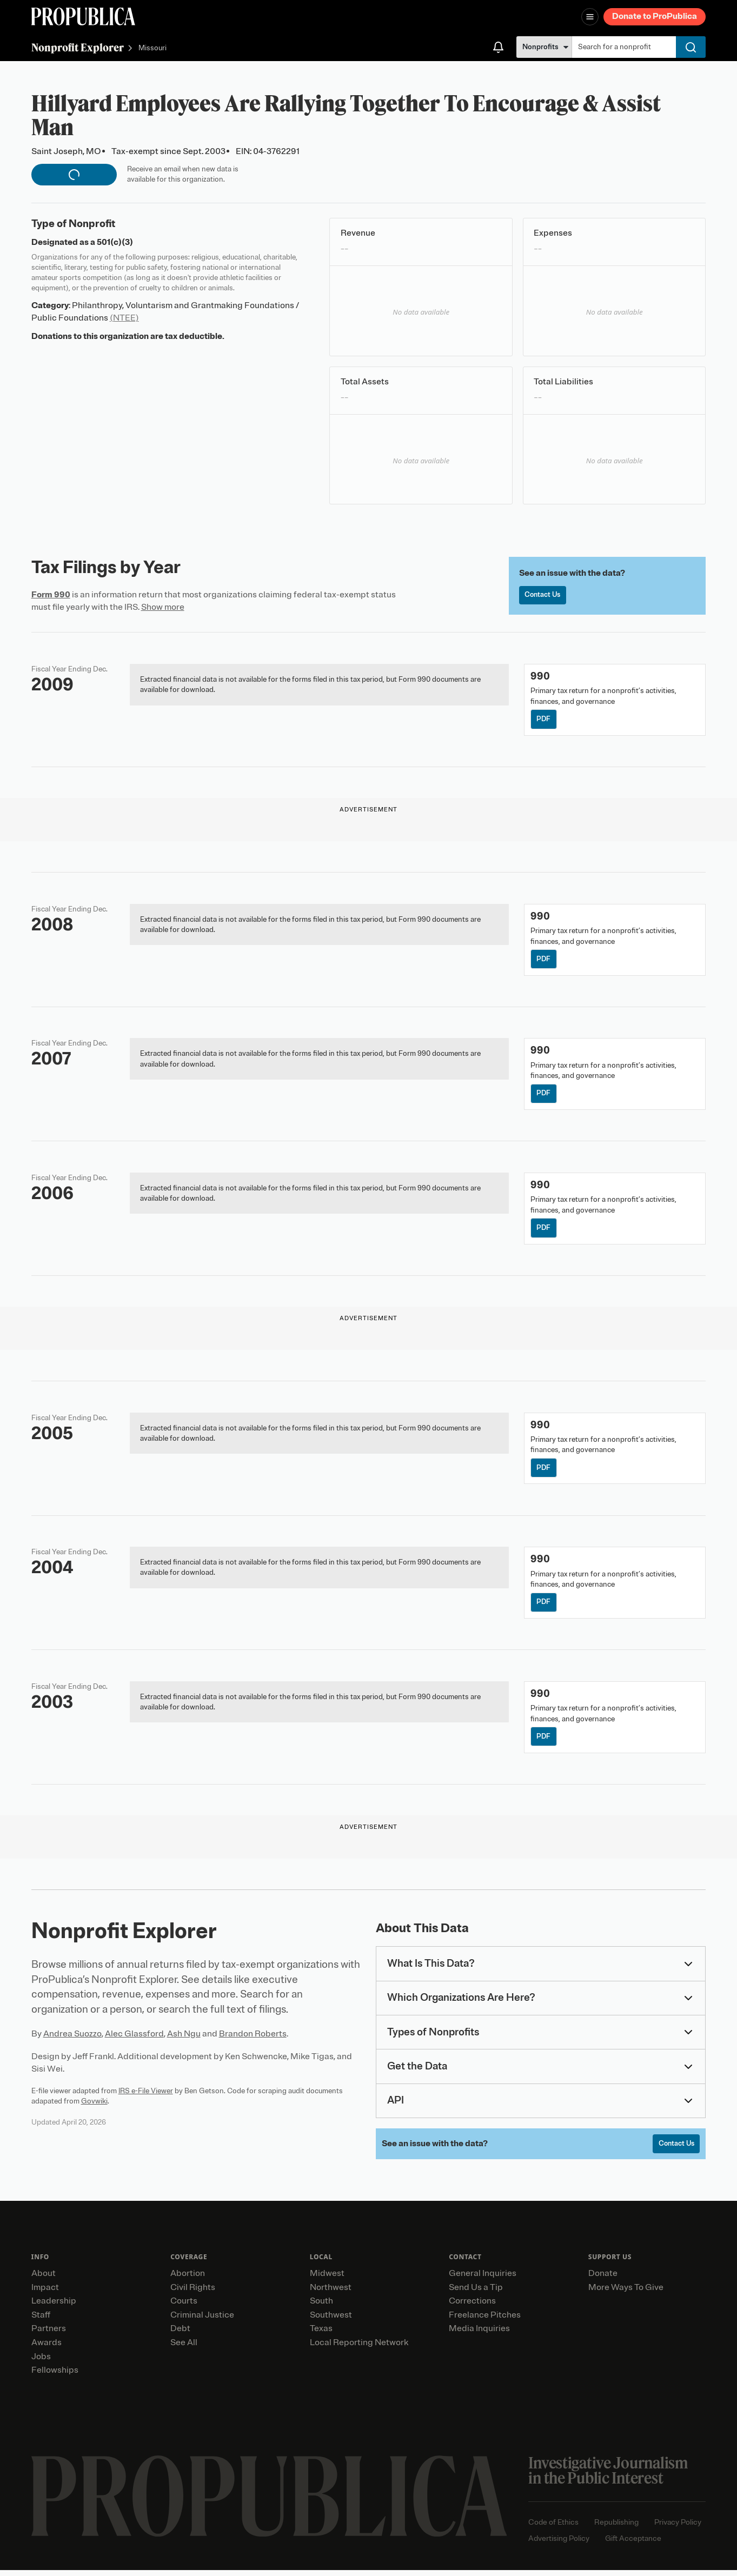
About (43, 2279)
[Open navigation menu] (590, 16)
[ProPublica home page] (269, 2502)
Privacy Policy (677, 2528)
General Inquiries (482, 2279)
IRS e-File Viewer (145, 2096)
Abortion (187, 2279)
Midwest (327, 2279)
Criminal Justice (202, 2320)
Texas (321, 2334)
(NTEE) (124, 317)
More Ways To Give (625, 2293)
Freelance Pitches (485, 2320)
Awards (46, 2348)
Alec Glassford (134, 2038)
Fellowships (54, 2376)
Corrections (472, 2306)
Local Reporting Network (359, 2348)
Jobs (41, 2362)
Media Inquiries (479, 2334)
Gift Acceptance (633, 2544)
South (321, 2306)
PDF (544, 719)
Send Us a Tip (476, 2293)
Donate (603, 2279)
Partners (48, 2334)
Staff (40, 2320)
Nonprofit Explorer (77, 47)
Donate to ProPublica (654, 16)
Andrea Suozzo (72, 2038)
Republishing (616, 2528)
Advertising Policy (558, 2544)
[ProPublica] (83, 16)
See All (183, 2348)
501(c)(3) (115, 242)
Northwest (330, 2293)
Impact (45, 2293)
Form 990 (50, 594)
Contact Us (544, 595)
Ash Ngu (184, 2038)
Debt (180, 2334)
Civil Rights (192, 2293)
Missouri (152, 48)
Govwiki (94, 2106)
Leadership (53, 2306)
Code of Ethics (553, 2528)
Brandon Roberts (253, 2038)
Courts (183, 2306)
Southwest (331, 2320)
